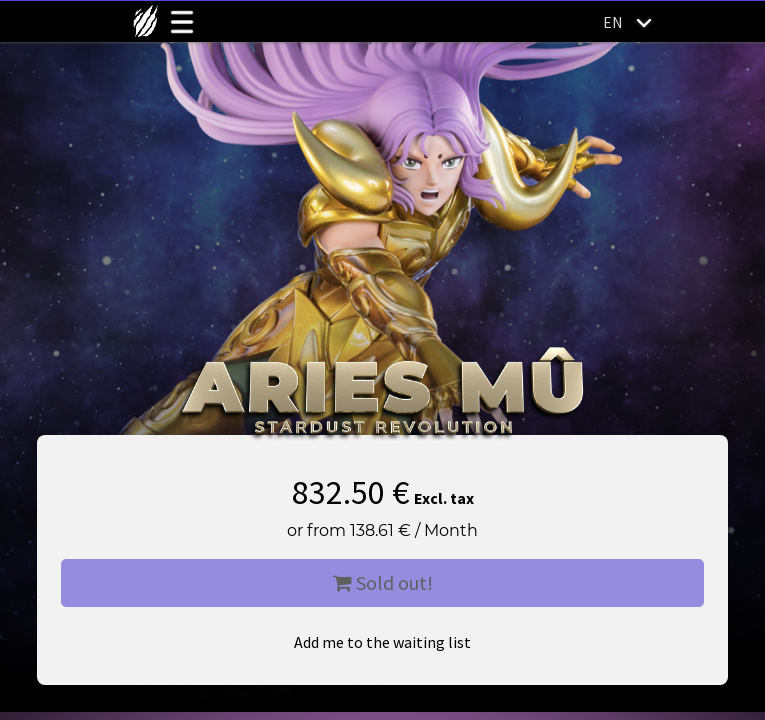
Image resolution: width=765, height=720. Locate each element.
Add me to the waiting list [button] (382, 642)
